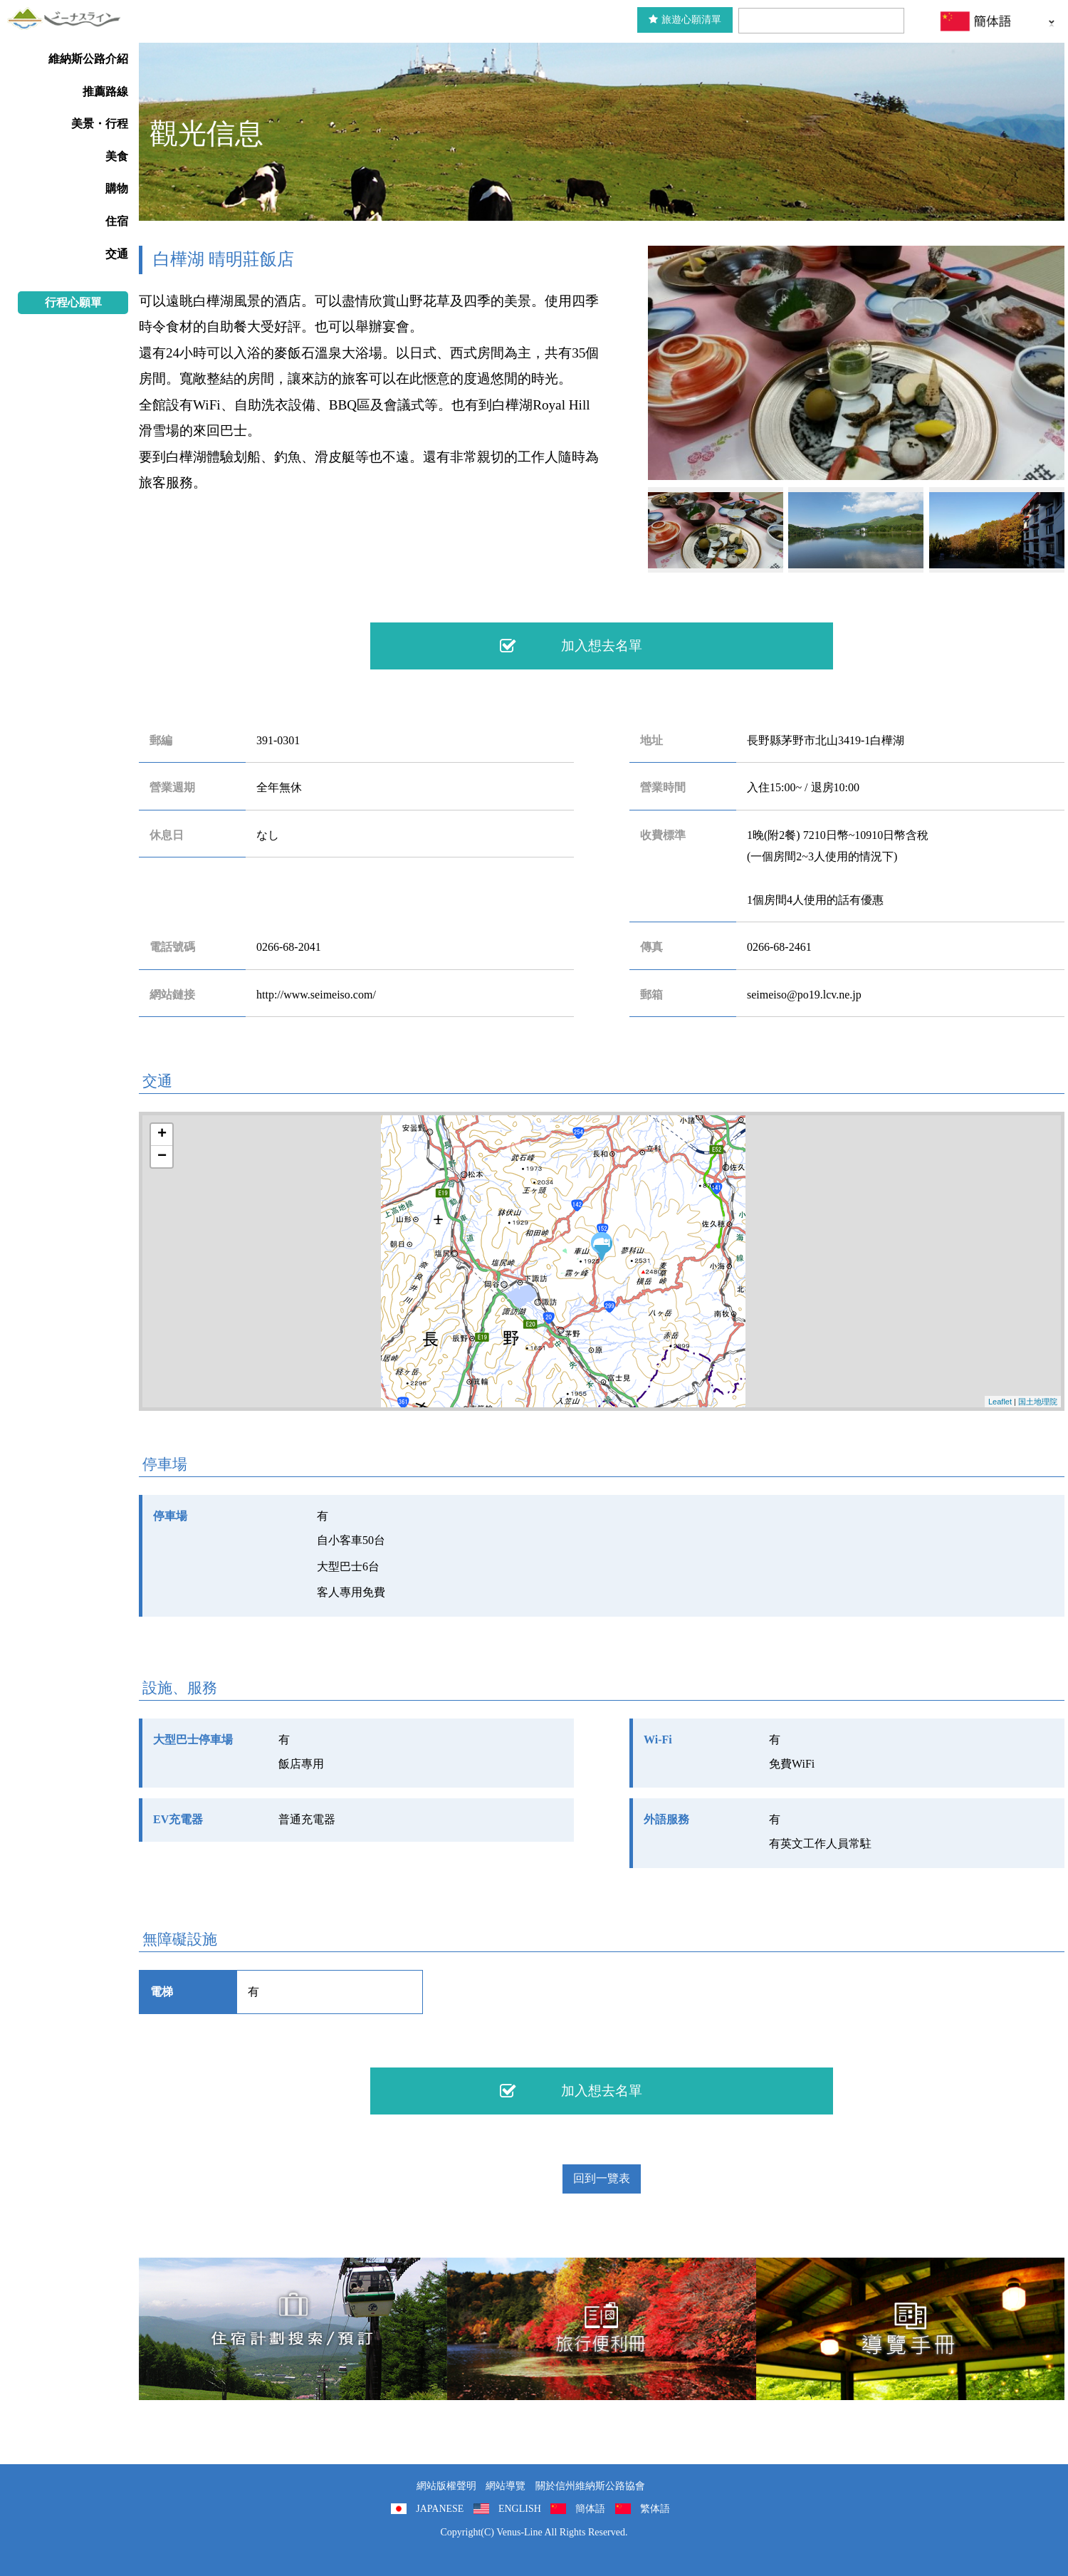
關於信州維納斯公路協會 (590, 2486)
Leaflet (1000, 1401)
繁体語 (655, 2508)
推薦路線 (105, 91)
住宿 (116, 221)
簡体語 (590, 2508)
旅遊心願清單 (685, 19)
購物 (116, 188)
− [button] (162, 1156)
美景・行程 (99, 124)
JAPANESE (440, 2508)
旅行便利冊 (601, 2329)
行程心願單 (73, 302)
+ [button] (162, 1134)
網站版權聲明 (446, 2486)
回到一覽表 (601, 2178)
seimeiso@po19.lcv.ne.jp (804, 995)
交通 (116, 254)
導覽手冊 (910, 2329)
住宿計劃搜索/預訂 (293, 2329)
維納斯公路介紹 (88, 59)
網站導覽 (505, 2486)
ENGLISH (519, 2508)
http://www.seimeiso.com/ (316, 995)
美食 (116, 156)
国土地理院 (1037, 1401)
